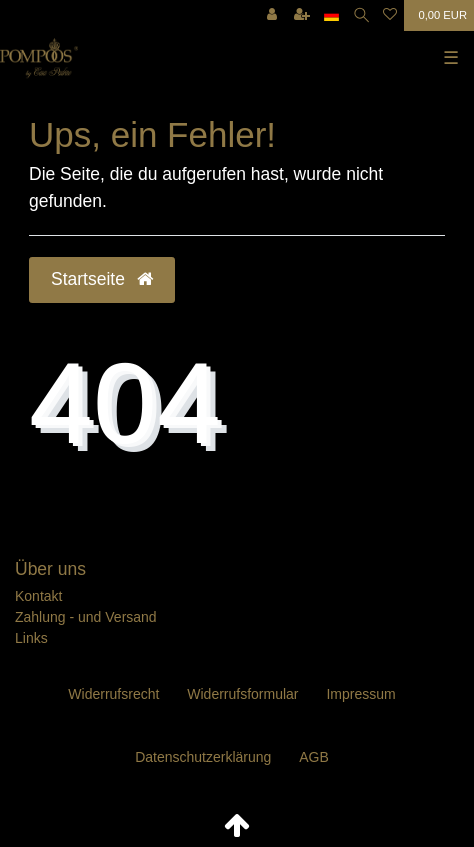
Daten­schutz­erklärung (203, 757)
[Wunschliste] (390, 15)
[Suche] (361, 15)
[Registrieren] (302, 15)
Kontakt (38, 596)
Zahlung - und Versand (86, 617)
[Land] (331, 15)
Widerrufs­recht (113, 694)
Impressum (360, 694)
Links (31, 638)
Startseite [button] (102, 279)
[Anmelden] (272, 15)
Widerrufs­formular (242, 694)
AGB (314, 757)
